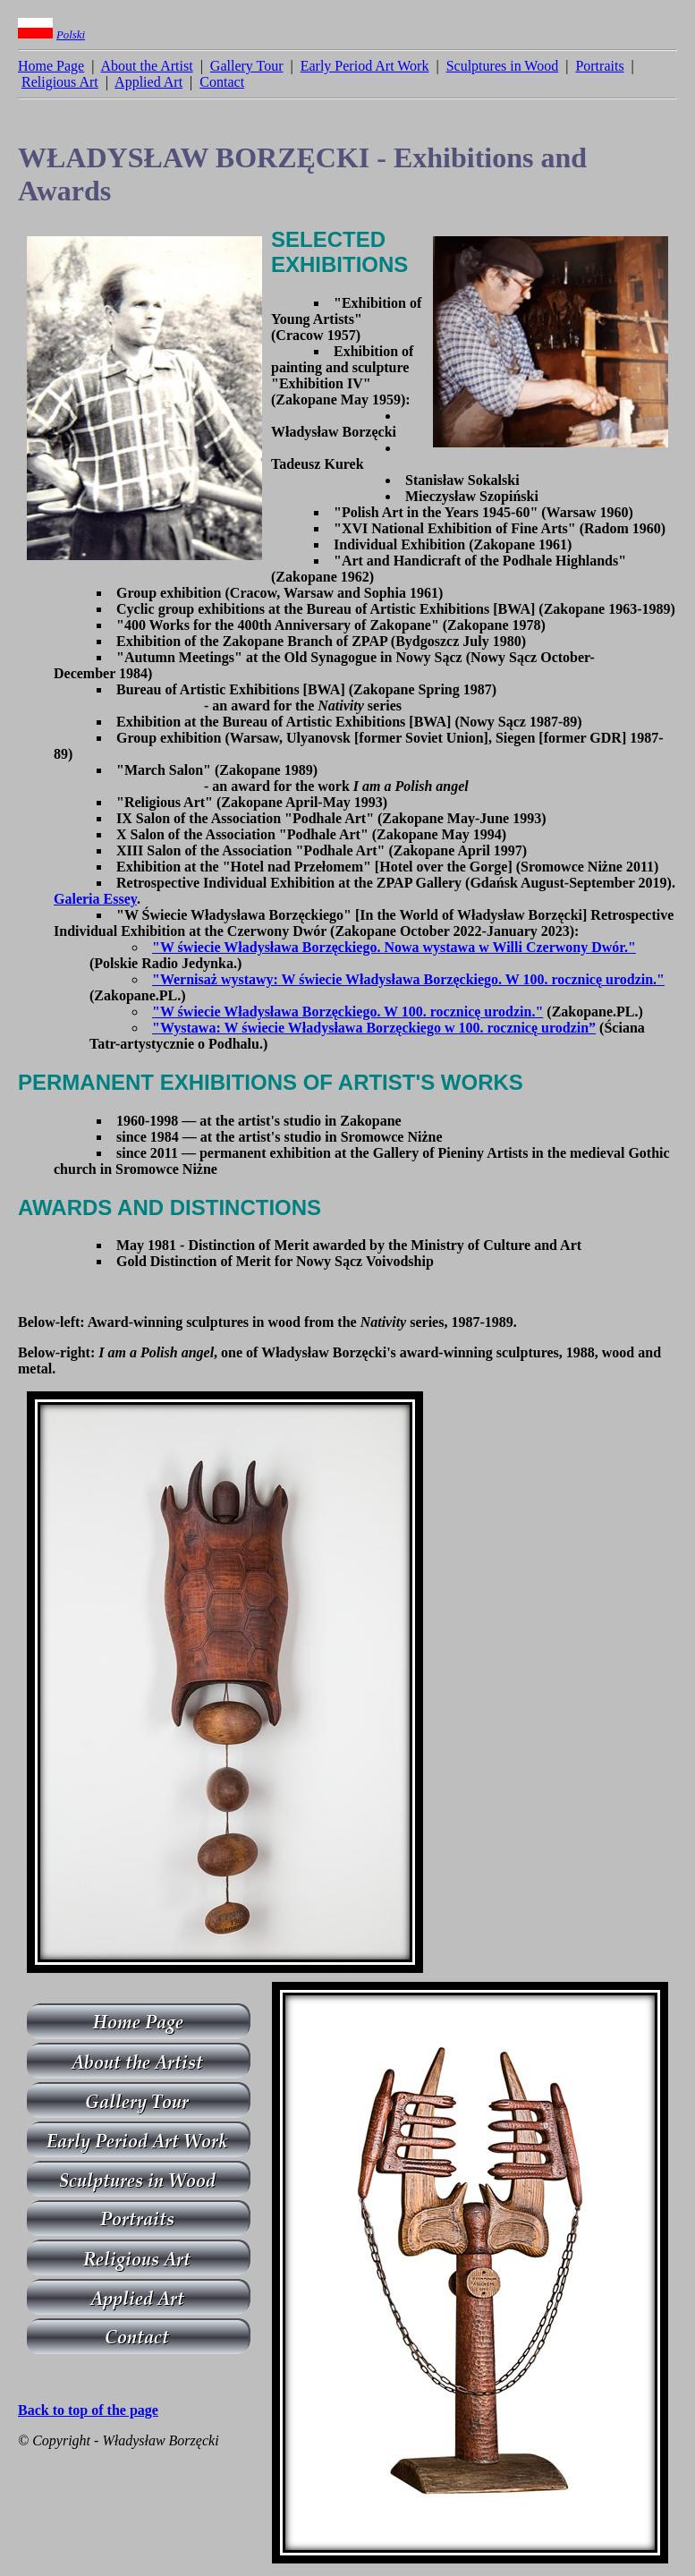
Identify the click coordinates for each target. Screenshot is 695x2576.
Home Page (51, 65)
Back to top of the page (88, 2410)
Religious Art (59, 81)
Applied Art (148, 81)
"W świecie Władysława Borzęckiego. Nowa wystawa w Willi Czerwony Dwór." (394, 947)
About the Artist (147, 65)
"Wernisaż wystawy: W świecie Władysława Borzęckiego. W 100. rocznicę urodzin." (408, 979)
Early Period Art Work (365, 65)
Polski (70, 35)
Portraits (599, 65)
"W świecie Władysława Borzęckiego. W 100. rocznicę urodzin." (347, 1011)
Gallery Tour (247, 65)
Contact (221, 81)
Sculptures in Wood (502, 65)
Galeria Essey (95, 898)
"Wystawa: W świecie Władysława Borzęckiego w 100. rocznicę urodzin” (374, 1027)
